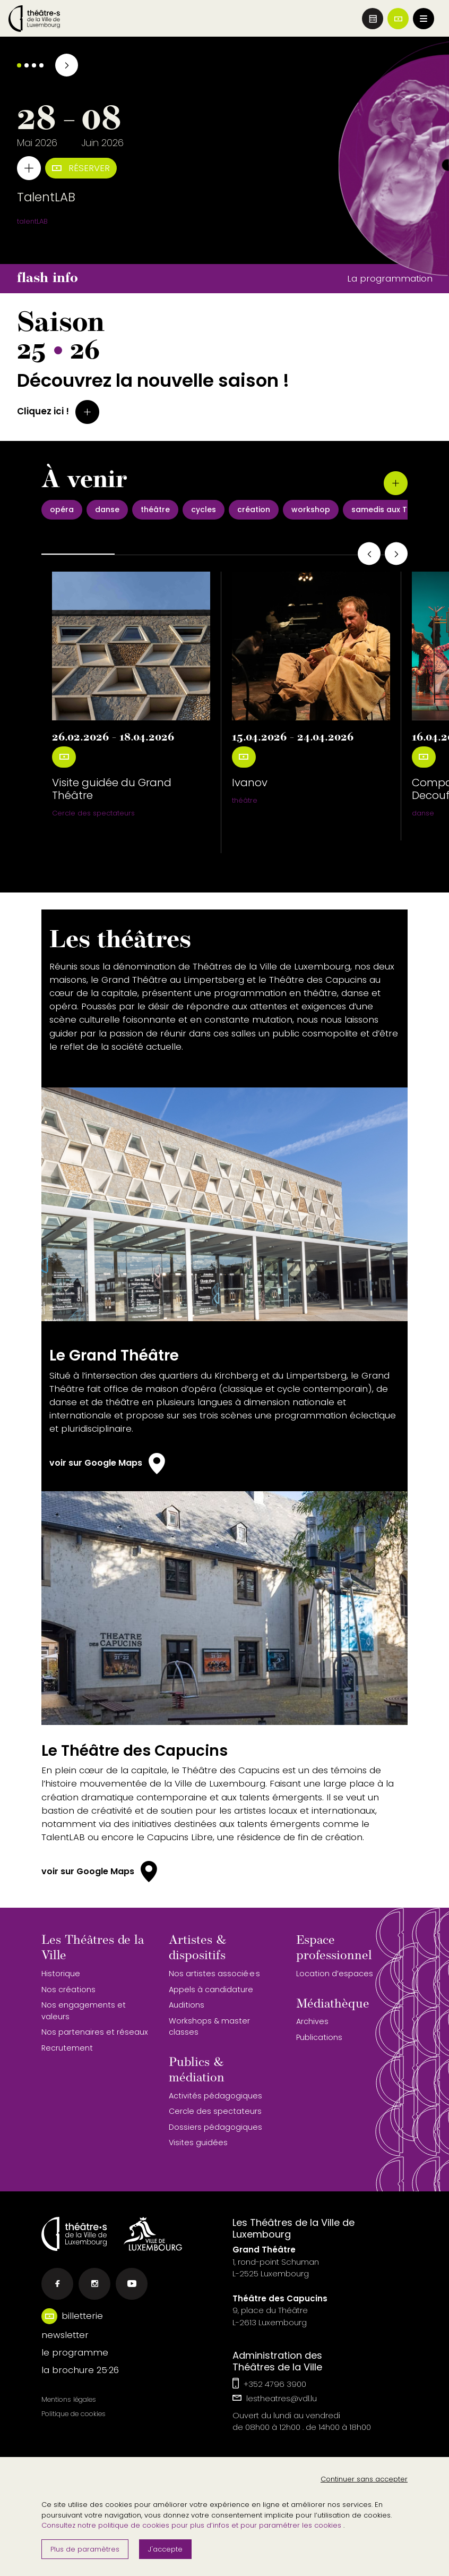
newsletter (65, 2334)
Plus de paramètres (84, 2549)
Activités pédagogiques (215, 2095)
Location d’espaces (334, 1973)
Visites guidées (198, 2142)
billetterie (82, 2315)
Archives (312, 2021)
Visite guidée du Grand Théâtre (111, 789)
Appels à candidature (211, 1989)
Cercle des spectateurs (93, 813)
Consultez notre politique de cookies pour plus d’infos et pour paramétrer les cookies (192, 2525)
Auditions (186, 2005)
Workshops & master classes (209, 2027)
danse (423, 813)
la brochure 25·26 (80, 2370)
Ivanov (249, 782)
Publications (319, 2037)
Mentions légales (68, 2399)
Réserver (81, 167)
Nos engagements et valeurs (83, 2011)
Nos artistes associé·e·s (214, 1973)
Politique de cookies (73, 2414)
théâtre (244, 800)
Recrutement (67, 2048)
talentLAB (32, 221)
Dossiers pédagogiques (215, 2127)
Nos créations (68, 1989)
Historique (60, 1973)
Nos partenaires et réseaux (94, 2032)
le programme (74, 2352)
